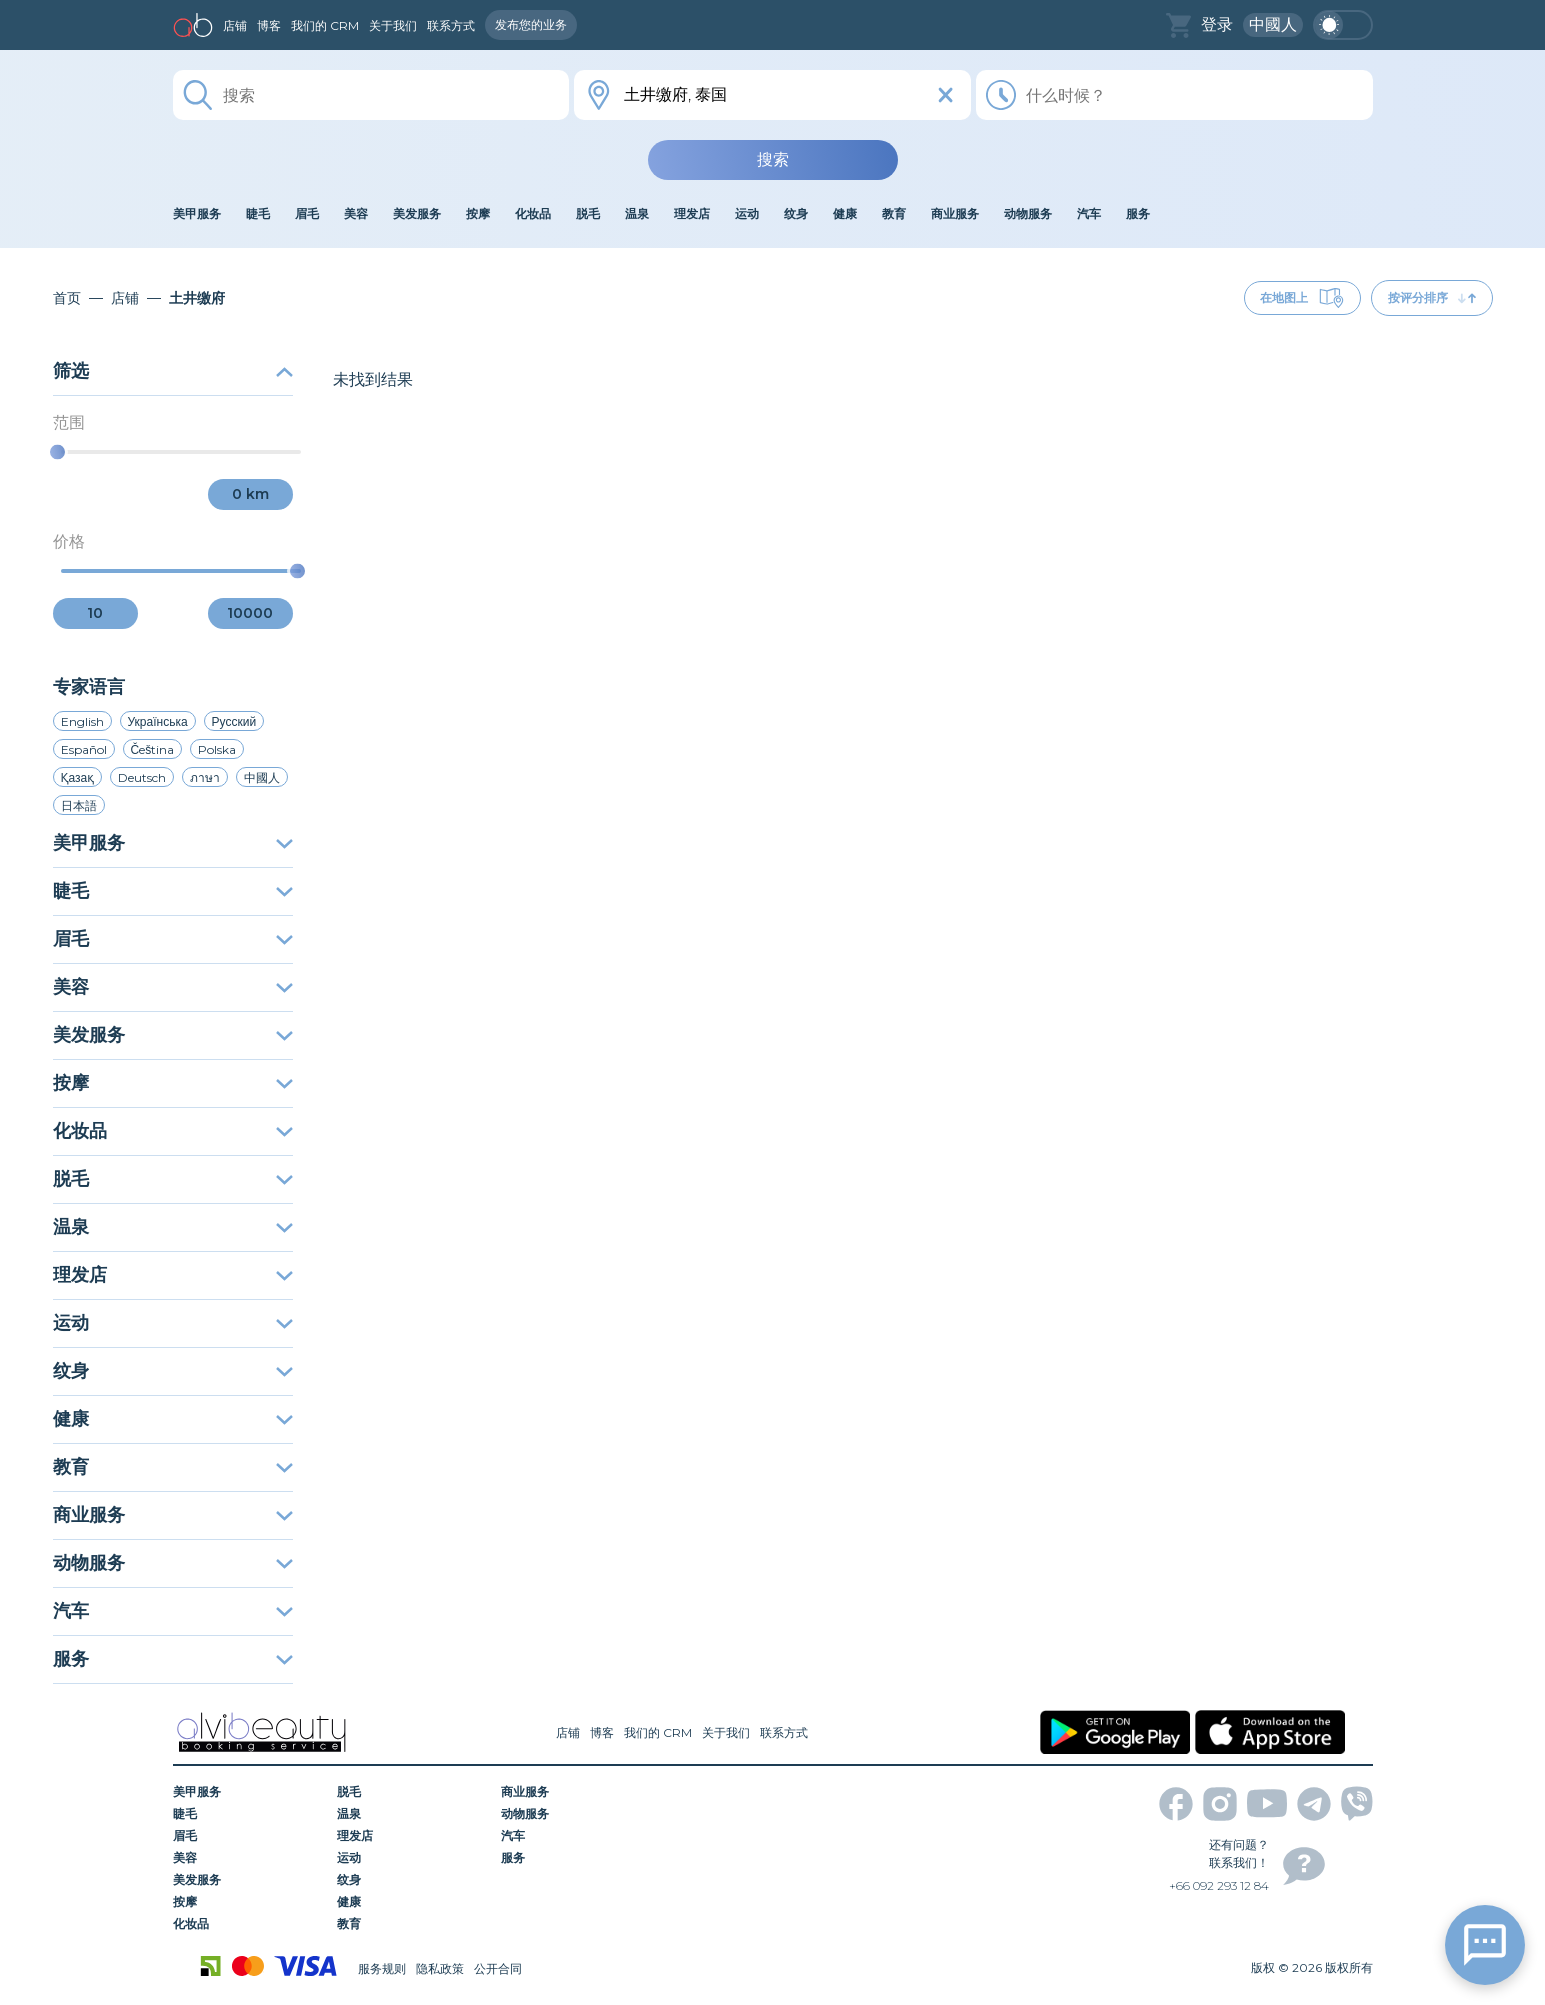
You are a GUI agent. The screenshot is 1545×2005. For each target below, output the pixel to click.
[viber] (1357, 1803)
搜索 (773, 159)
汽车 (173, 1611)
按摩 (173, 1083)
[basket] (1178, 25)
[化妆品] (248, 1924)
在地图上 (1302, 298)
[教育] (412, 1924)
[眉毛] (248, 1836)
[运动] (412, 1858)
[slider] (57, 452)
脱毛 (173, 1179)
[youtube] (1267, 1803)
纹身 (173, 1371)
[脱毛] (412, 1792)
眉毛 (173, 939)
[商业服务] (576, 1792)
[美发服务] (248, 1880)
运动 (173, 1323)
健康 (173, 1419)
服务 (173, 1659)
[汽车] (576, 1836)
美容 (173, 987)
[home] (193, 25)
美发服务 (173, 1035)
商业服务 (173, 1515)
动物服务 (173, 1563)
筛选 (173, 371)
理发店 (173, 1275)
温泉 (173, 1227)
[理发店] (412, 1836)
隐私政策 (440, 1968)
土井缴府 (197, 298)
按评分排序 (1432, 297)
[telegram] (1314, 1804)
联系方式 (451, 25)
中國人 (1273, 24)
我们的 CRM (325, 25)
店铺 (235, 25)
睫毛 (173, 891)
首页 (67, 298)
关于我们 (393, 25)
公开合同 (498, 1968)
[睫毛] (248, 1814)
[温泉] (412, 1814)
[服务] (576, 1858)
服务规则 (382, 1968)
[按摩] (248, 1902)
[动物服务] (576, 1814)
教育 (173, 1467)
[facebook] (1176, 1804)
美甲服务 (173, 843)
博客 (269, 25)
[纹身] (412, 1880)
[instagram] (1220, 1804)
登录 (1217, 24)
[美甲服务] (248, 1792)
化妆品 (173, 1131)
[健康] (412, 1902)
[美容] (248, 1858)
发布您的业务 (531, 24)
